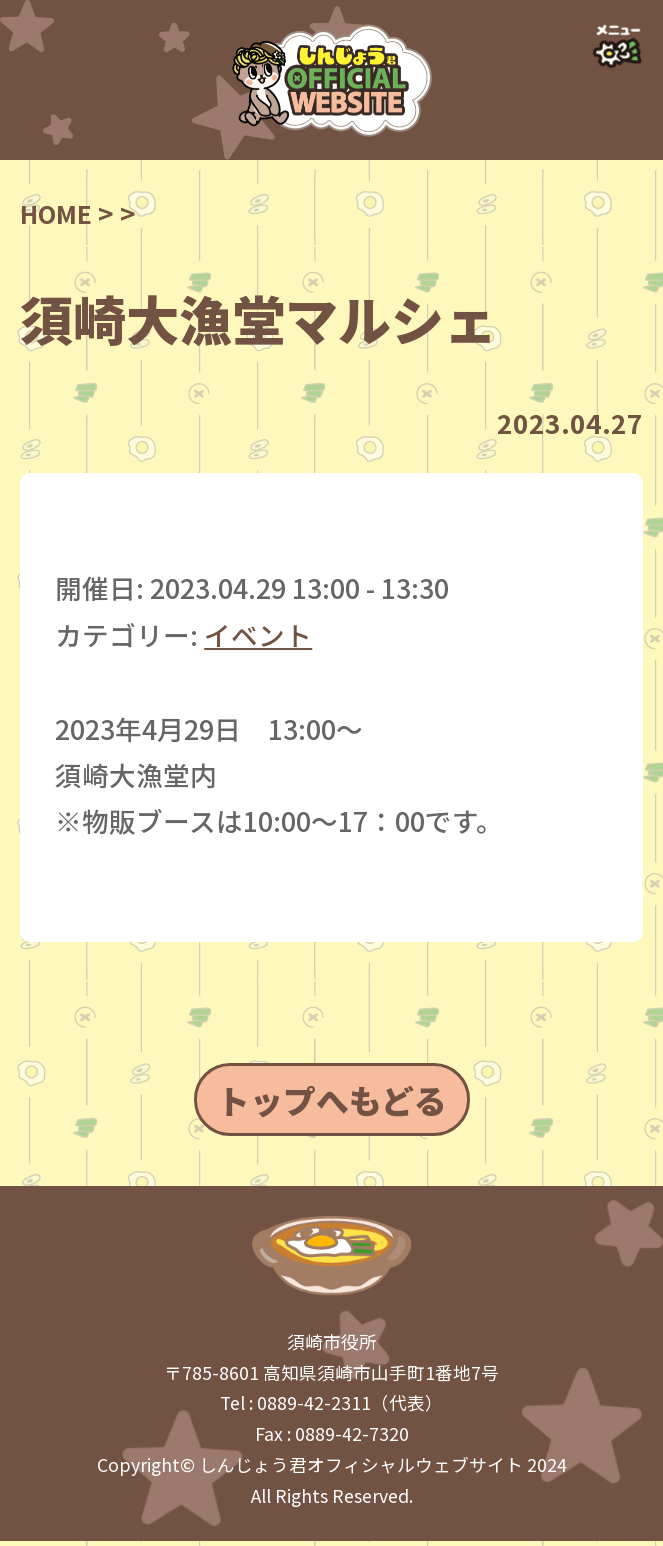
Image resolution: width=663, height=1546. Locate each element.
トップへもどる (332, 1101)
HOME (58, 212)
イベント (258, 634)
